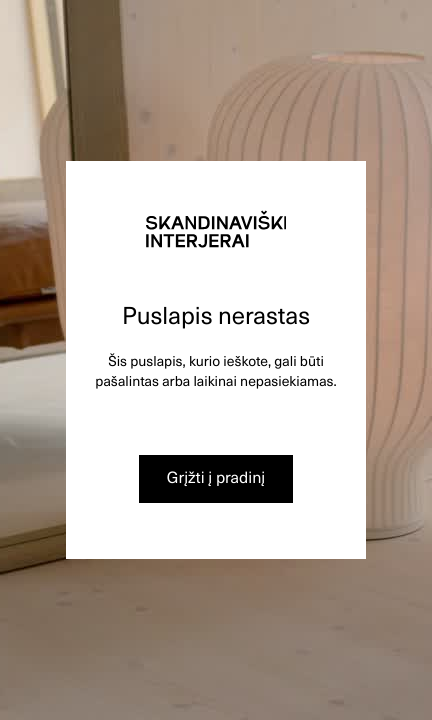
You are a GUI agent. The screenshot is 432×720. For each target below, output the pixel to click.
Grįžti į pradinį (216, 477)
